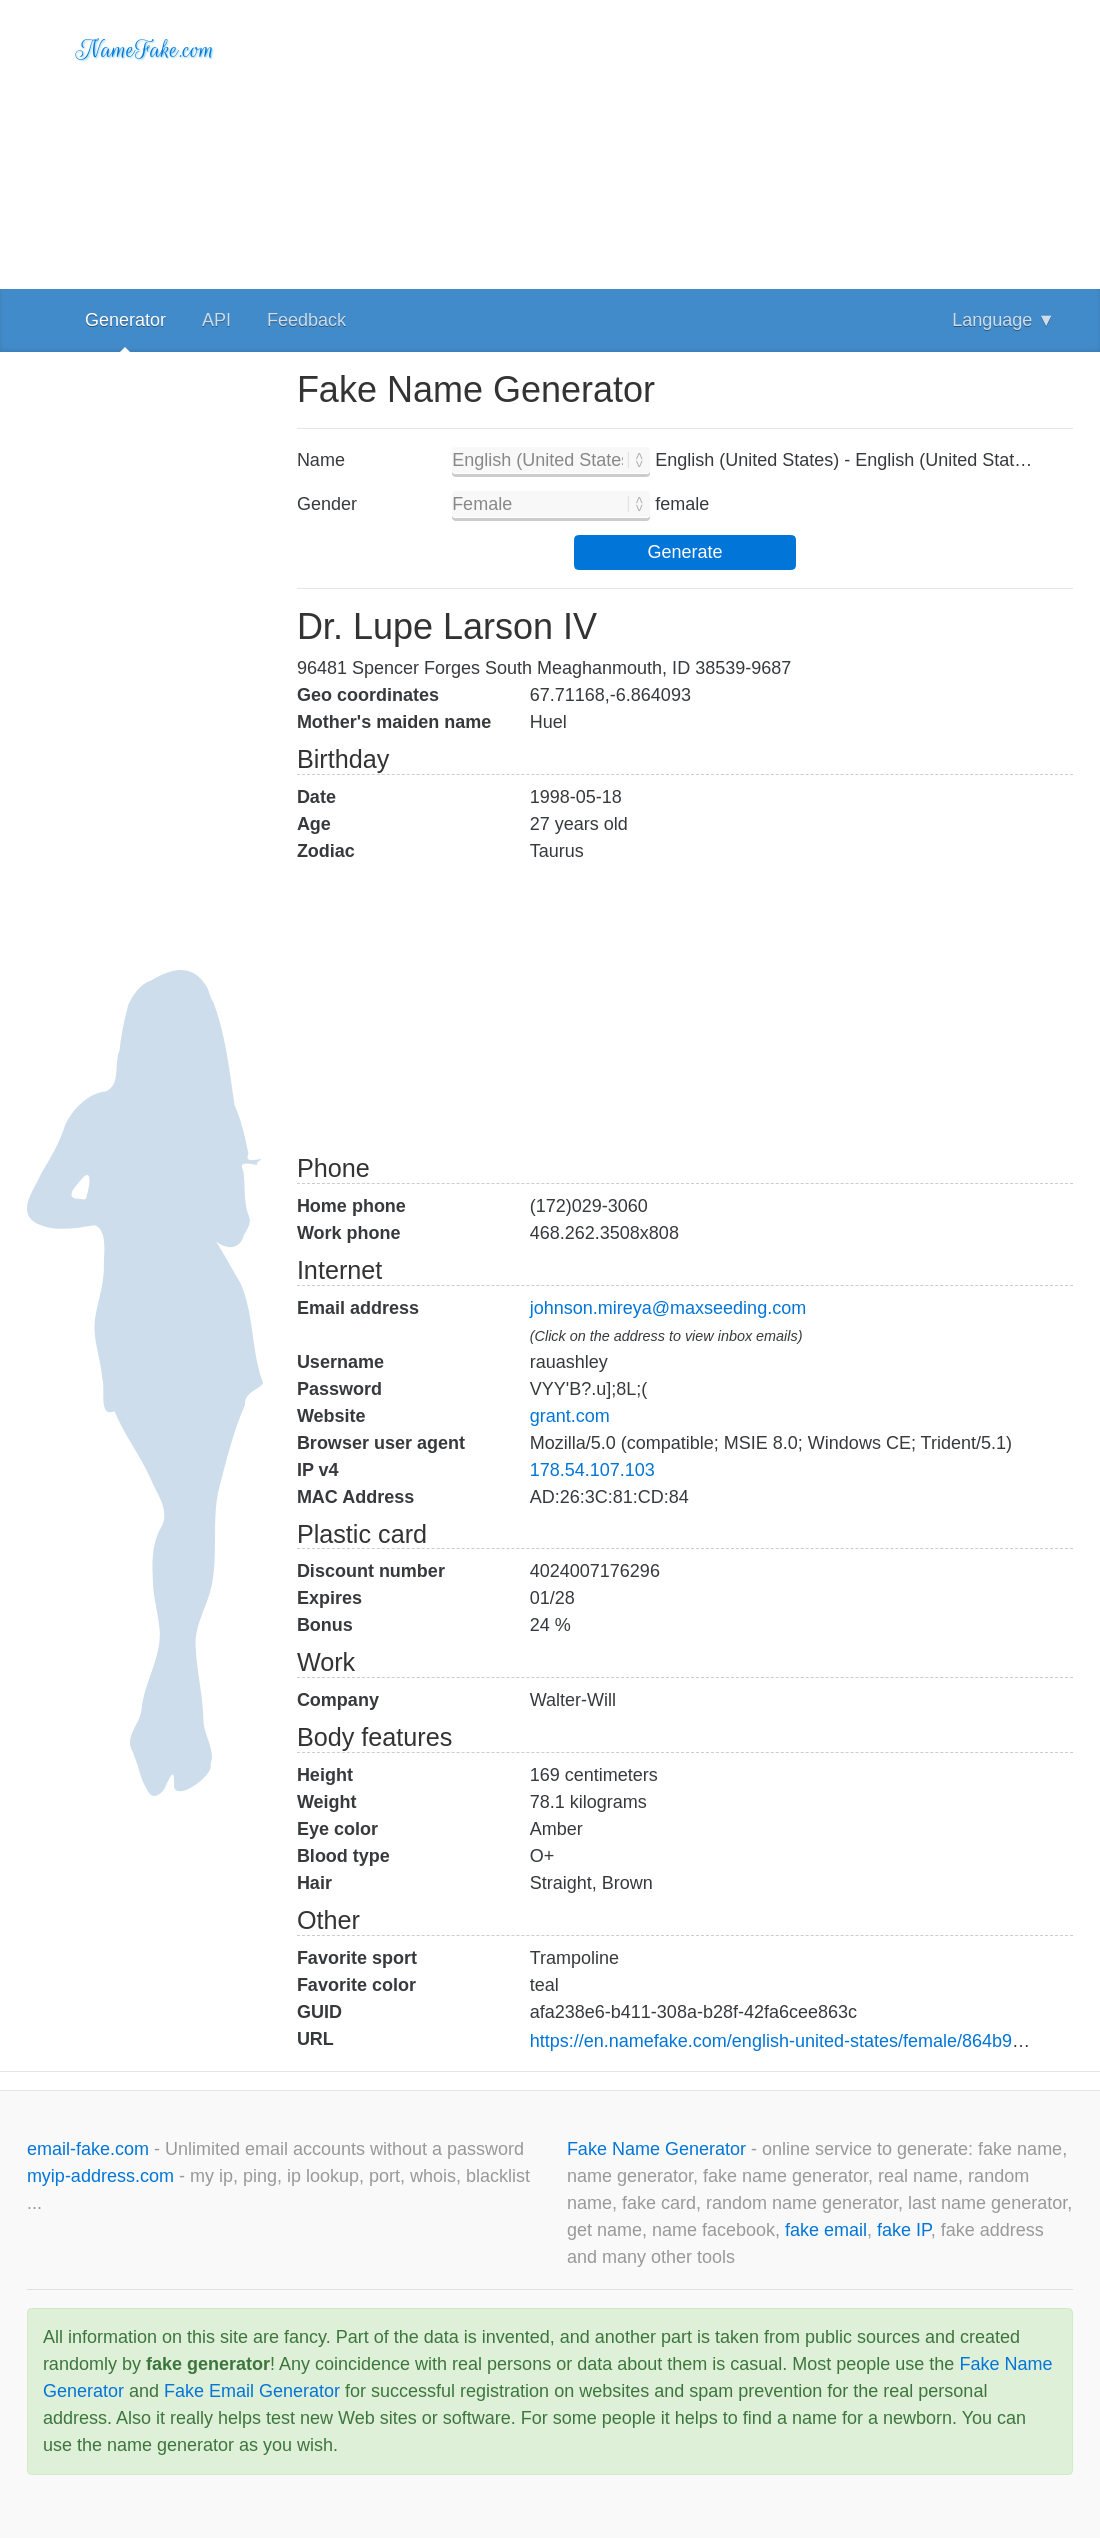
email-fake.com (90, 2149)
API (216, 320)
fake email (826, 2230)
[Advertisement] (685, 140)
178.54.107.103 (592, 1470)
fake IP (904, 2230)
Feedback (306, 320)
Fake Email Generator (252, 2391)
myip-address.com (100, 2176)
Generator (125, 320)
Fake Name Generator (659, 2149)
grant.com (570, 1416)
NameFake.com (145, 50)
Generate (684, 552)
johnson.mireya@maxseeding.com (668, 1308)
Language (1003, 320)
